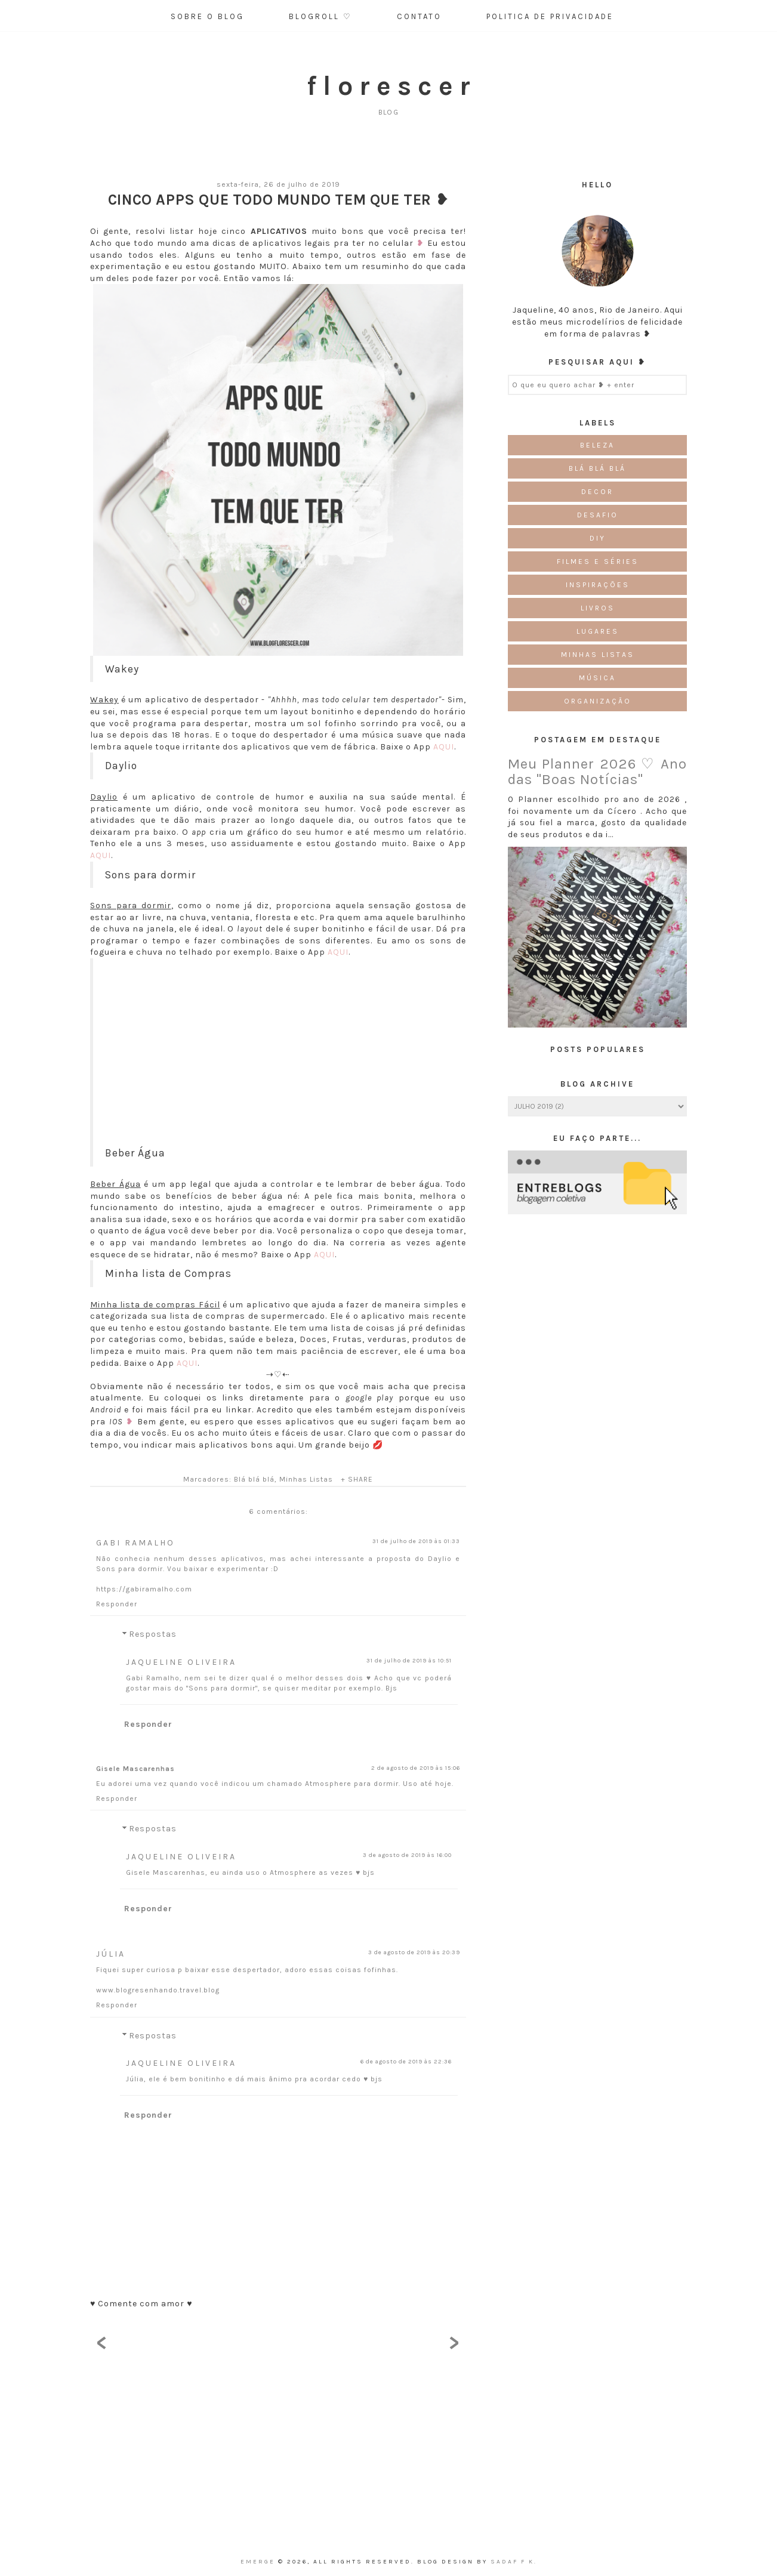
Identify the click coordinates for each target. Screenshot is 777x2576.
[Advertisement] (279, 1062)
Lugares (597, 631)
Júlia (110, 1954)
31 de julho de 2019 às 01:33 (416, 1541)
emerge (259, 2561)
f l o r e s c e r (388, 85)
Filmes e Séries (598, 561)
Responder (116, 1604)
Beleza (597, 445)
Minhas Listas (306, 1479)
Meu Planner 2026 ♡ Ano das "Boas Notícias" (597, 771)
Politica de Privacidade (549, 16)
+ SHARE (357, 1479)
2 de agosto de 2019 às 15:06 (415, 1768)
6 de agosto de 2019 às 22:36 (406, 2061)
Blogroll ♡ (320, 16)
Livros (598, 608)
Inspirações (598, 585)
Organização (597, 701)
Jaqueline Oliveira (181, 1662)
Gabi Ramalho (135, 1543)
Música (597, 678)
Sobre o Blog (207, 16)
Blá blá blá (254, 1479)
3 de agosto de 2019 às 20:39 (414, 1952)
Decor (597, 492)
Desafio (597, 515)
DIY (598, 538)
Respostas (153, 1635)
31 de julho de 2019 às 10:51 (409, 1660)
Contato (419, 16)
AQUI (443, 747)
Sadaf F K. (514, 2561)
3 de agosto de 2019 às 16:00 (407, 1855)
